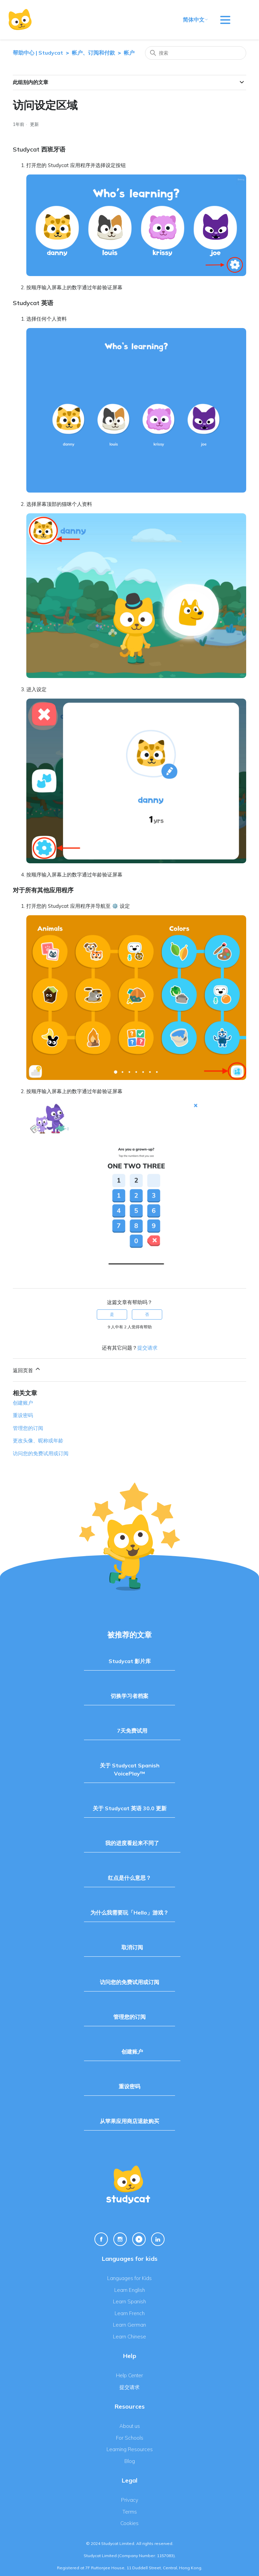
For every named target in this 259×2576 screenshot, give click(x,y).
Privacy (129, 2500)
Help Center (129, 2375)
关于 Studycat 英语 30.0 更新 (130, 1808)
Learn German (129, 2325)
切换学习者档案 (129, 1695)
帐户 (129, 52)
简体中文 (195, 20)
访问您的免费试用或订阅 (40, 1453)
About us (129, 2426)
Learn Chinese (129, 2336)
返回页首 (27, 1369)
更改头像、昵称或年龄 (38, 1440)
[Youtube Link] (139, 2239)
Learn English (129, 2290)
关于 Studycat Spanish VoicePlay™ (130, 1769)
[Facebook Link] (101, 2239)
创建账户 (23, 1403)
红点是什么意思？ (129, 1877)
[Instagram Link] (120, 2239)
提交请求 (147, 1348)
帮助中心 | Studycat (38, 52)
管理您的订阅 (28, 1428)
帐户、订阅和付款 (93, 52)
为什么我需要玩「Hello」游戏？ (129, 1912)
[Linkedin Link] (158, 2239)
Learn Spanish (129, 2301)
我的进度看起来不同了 (132, 1843)
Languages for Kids (129, 2278)
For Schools (129, 2438)
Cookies (129, 2523)
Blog (129, 2461)
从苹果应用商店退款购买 (129, 2121)
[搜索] (195, 53)
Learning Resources (130, 2449)
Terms (129, 2512)
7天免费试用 (132, 1730)
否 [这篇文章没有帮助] (147, 1314)
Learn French (130, 2313)
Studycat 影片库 (130, 1661)
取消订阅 (132, 1947)
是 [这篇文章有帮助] (112, 1314)
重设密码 (23, 1415)
